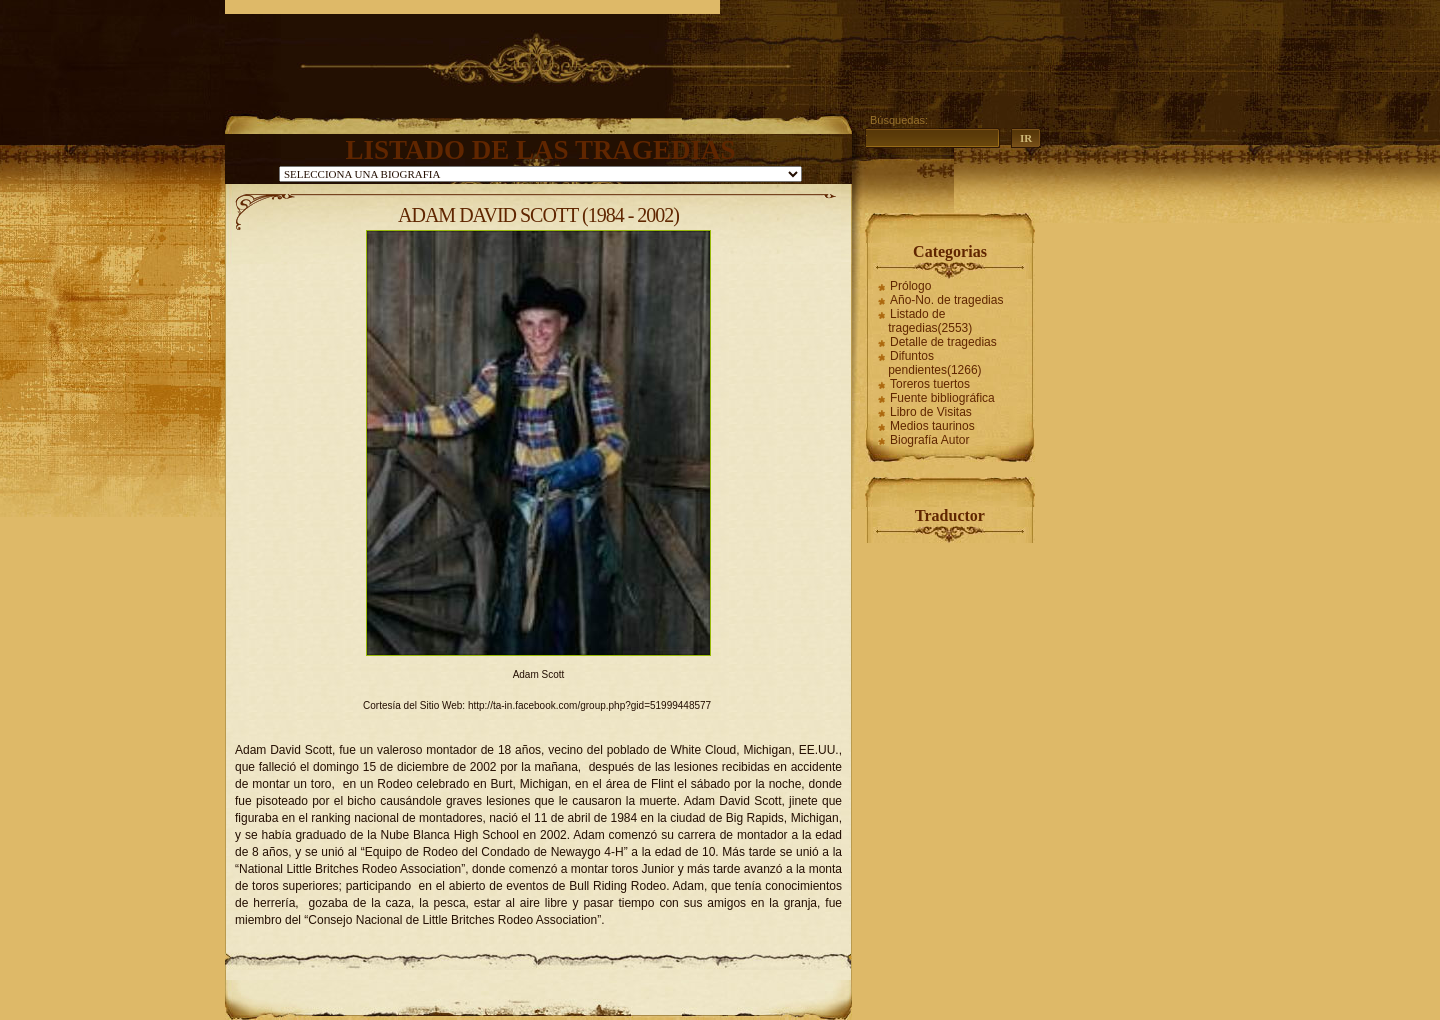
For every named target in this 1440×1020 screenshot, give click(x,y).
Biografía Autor (929, 440)
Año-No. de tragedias (946, 300)
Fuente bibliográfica (942, 398)
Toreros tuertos (930, 384)
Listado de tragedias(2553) (930, 321)
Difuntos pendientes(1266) (934, 363)
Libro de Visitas (931, 412)
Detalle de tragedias (943, 342)
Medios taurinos (932, 426)
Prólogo (910, 286)
